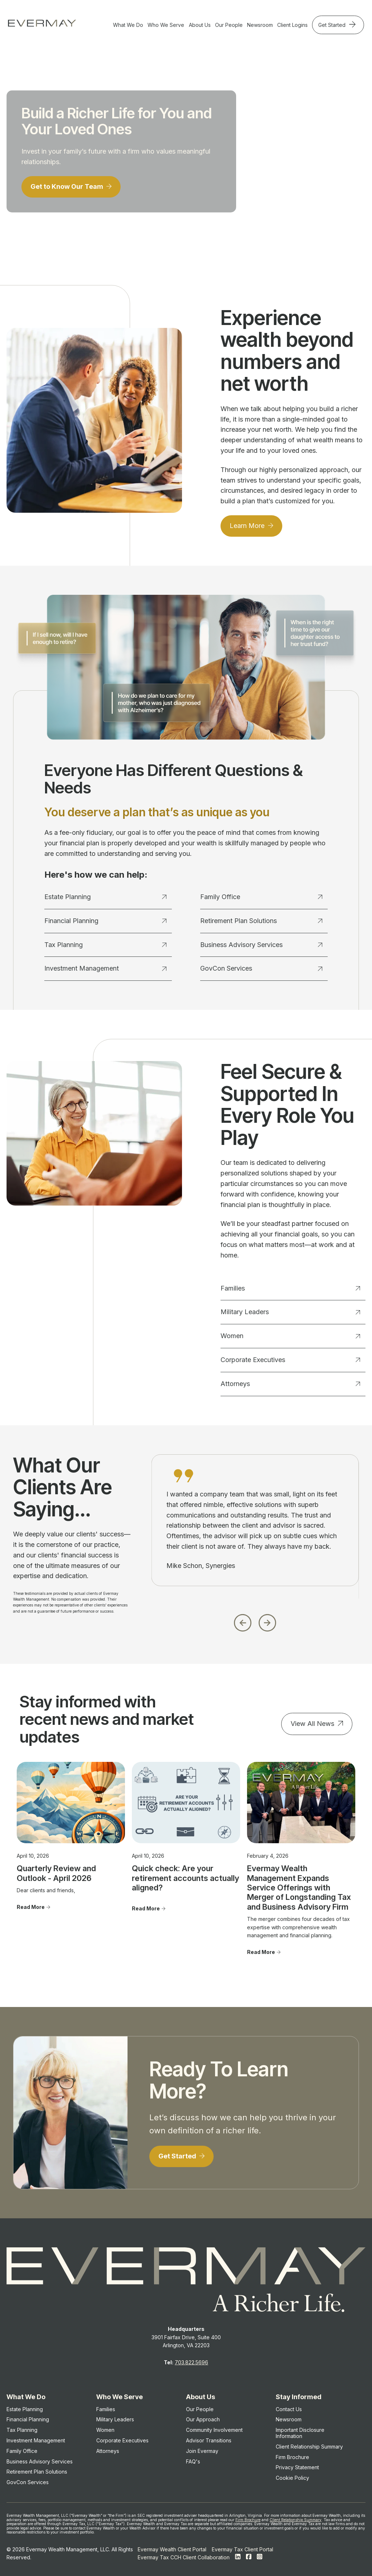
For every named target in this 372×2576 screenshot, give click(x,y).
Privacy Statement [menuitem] (297, 2467)
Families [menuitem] (105, 2409)
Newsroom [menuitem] (289, 2419)
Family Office (261, 897)
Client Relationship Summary (296, 2520)
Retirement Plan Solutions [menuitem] (37, 2472)
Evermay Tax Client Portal (242, 2549)
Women (290, 1336)
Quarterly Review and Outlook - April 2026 (56, 1873)
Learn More (248, 525)
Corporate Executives (290, 1360)
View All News (312, 1723)
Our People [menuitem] (200, 2409)
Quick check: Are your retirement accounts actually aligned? (185, 1878)
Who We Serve (165, 25)
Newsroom (260, 25)
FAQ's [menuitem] (193, 2461)
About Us (200, 25)
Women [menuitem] (105, 2430)
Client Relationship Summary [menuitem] (309, 2446)
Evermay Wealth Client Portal (172, 2549)
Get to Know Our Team (68, 186)
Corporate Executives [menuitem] (122, 2440)
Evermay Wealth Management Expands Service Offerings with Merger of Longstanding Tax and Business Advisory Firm (299, 1887)
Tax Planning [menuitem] (22, 2430)
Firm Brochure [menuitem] (292, 2457)
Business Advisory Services (261, 944)
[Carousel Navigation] (255, 1621)
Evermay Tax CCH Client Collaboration (184, 2557)
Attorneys (290, 1383)
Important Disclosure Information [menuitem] (300, 2433)
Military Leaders (290, 1312)
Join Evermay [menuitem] (202, 2451)
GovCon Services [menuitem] (28, 2482)
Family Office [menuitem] (22, 2451)
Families (290, 1288)
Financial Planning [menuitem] (28, 2419)
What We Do (128, 25)
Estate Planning (105, 897)
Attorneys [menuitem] (107, 2451)
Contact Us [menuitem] (289, 2409)
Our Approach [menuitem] (203, 2419)
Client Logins (292, 25)
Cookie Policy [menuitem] (292, 2478)
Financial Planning (105, 921)
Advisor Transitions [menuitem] (208, 2440)
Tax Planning (105, 944)
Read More (31, 1907)
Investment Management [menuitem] (36, 2440)
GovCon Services (261, 968)
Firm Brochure (247, 2520)
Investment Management (105, 968)
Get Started (332, 25)
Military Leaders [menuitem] (115, 2419)
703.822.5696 (191, 2362)
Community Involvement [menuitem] (214, 2430)
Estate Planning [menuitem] (25, 2409)
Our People (229, 25)
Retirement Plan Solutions (261, 921)
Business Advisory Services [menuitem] (40, 2461)
